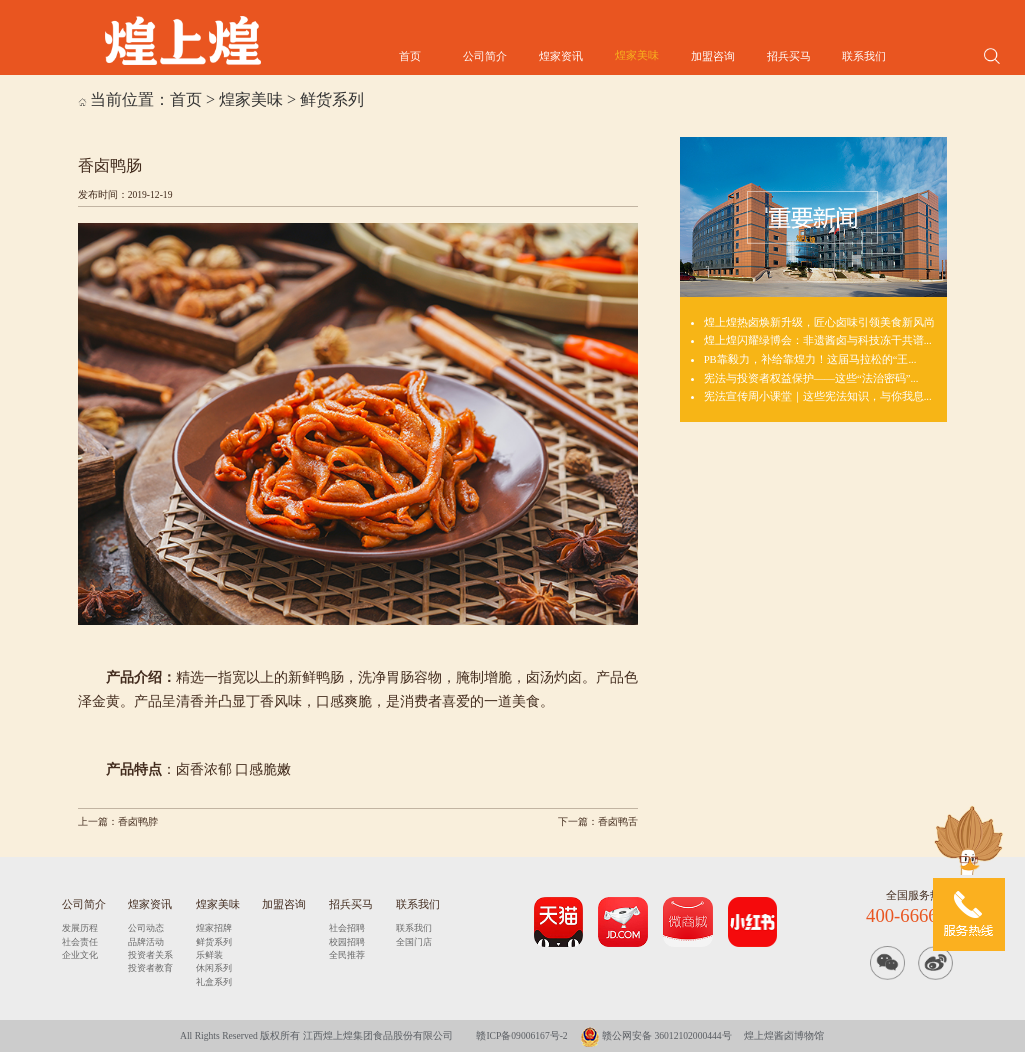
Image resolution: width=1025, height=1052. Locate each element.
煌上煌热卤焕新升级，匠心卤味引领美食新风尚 (819, 322)
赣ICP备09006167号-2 (521, 1035)
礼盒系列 (214, 982)
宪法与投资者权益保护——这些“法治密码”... (811, 378)
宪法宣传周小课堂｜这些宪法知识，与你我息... (818, 396)
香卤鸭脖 (138, 821)
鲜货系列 (332, 99)
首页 (410, 56)
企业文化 (80, 955)
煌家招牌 (214, 928)
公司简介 (485, 56)
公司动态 (146, 928)
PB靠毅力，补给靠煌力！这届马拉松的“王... (810, 359)
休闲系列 (214, 968)
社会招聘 (347, 928)
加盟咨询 (713, 56)
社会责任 (80, 942)
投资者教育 (150, 968)
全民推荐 (347, 955)
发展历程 (80, 928)
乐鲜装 (209, 955)
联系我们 (864, 56)
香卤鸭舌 (618, 821)
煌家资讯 (561, 56)
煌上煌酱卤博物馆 (784, 1035)
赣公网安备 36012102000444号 (656, 1035)
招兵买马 (789, 56)
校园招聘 (347, 942)
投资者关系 (150, 955)
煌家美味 (637, 55)
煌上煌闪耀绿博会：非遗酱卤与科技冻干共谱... (818, 340)
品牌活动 (146, 942)
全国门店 (414, 942)
